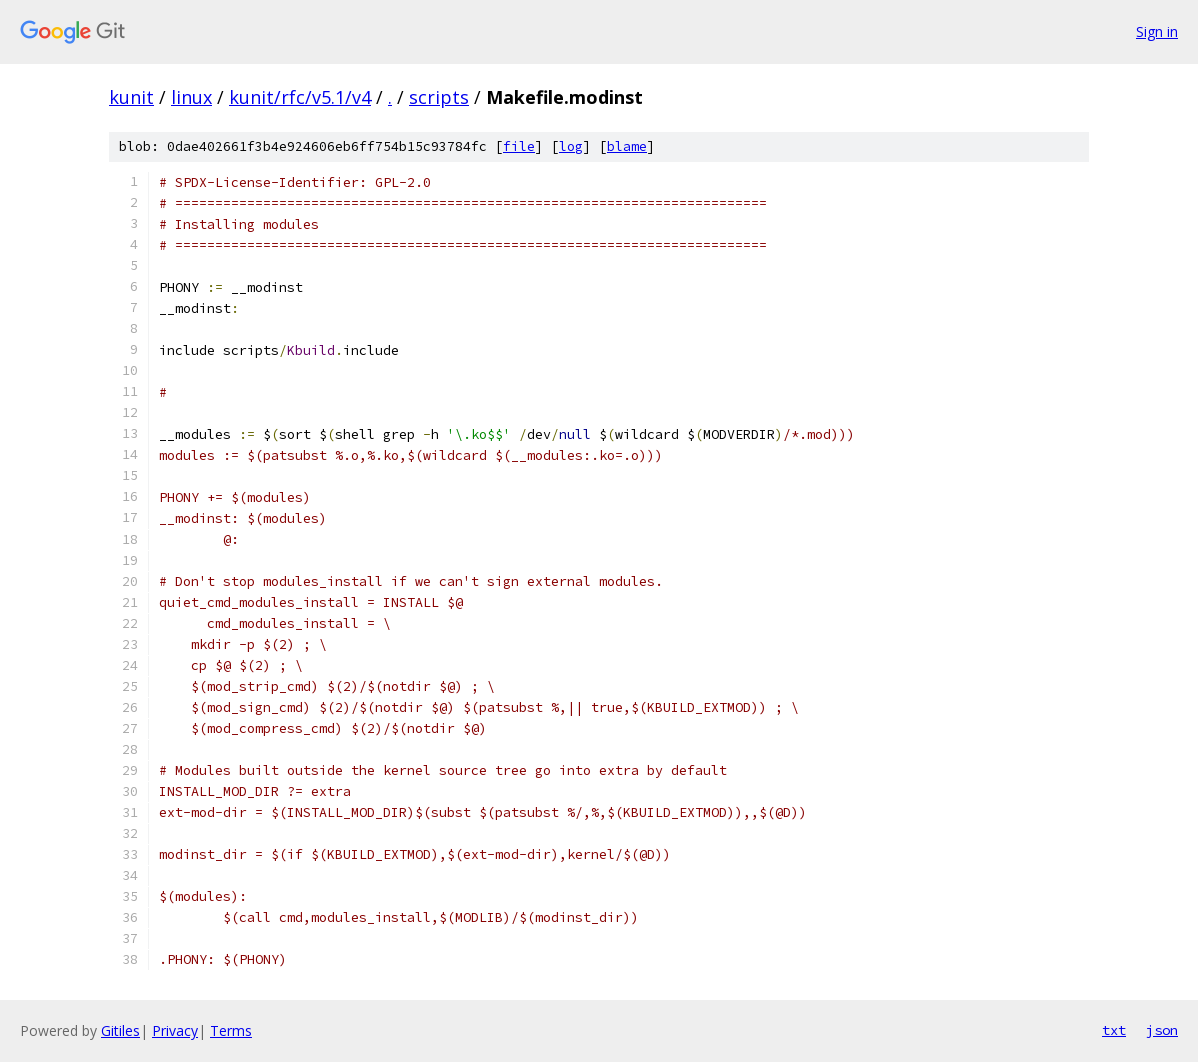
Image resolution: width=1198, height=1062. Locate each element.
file (519, 146)
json (1162, 1030)
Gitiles (120, 1030)
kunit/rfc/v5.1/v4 (300, 97)
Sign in (1157, 31)
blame (627, 146)
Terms (231, 1030)
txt (1114, 1030)
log (571, 146)
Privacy (175, 1030)
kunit (131, 97)
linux (191, 97)
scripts (439, 97)
